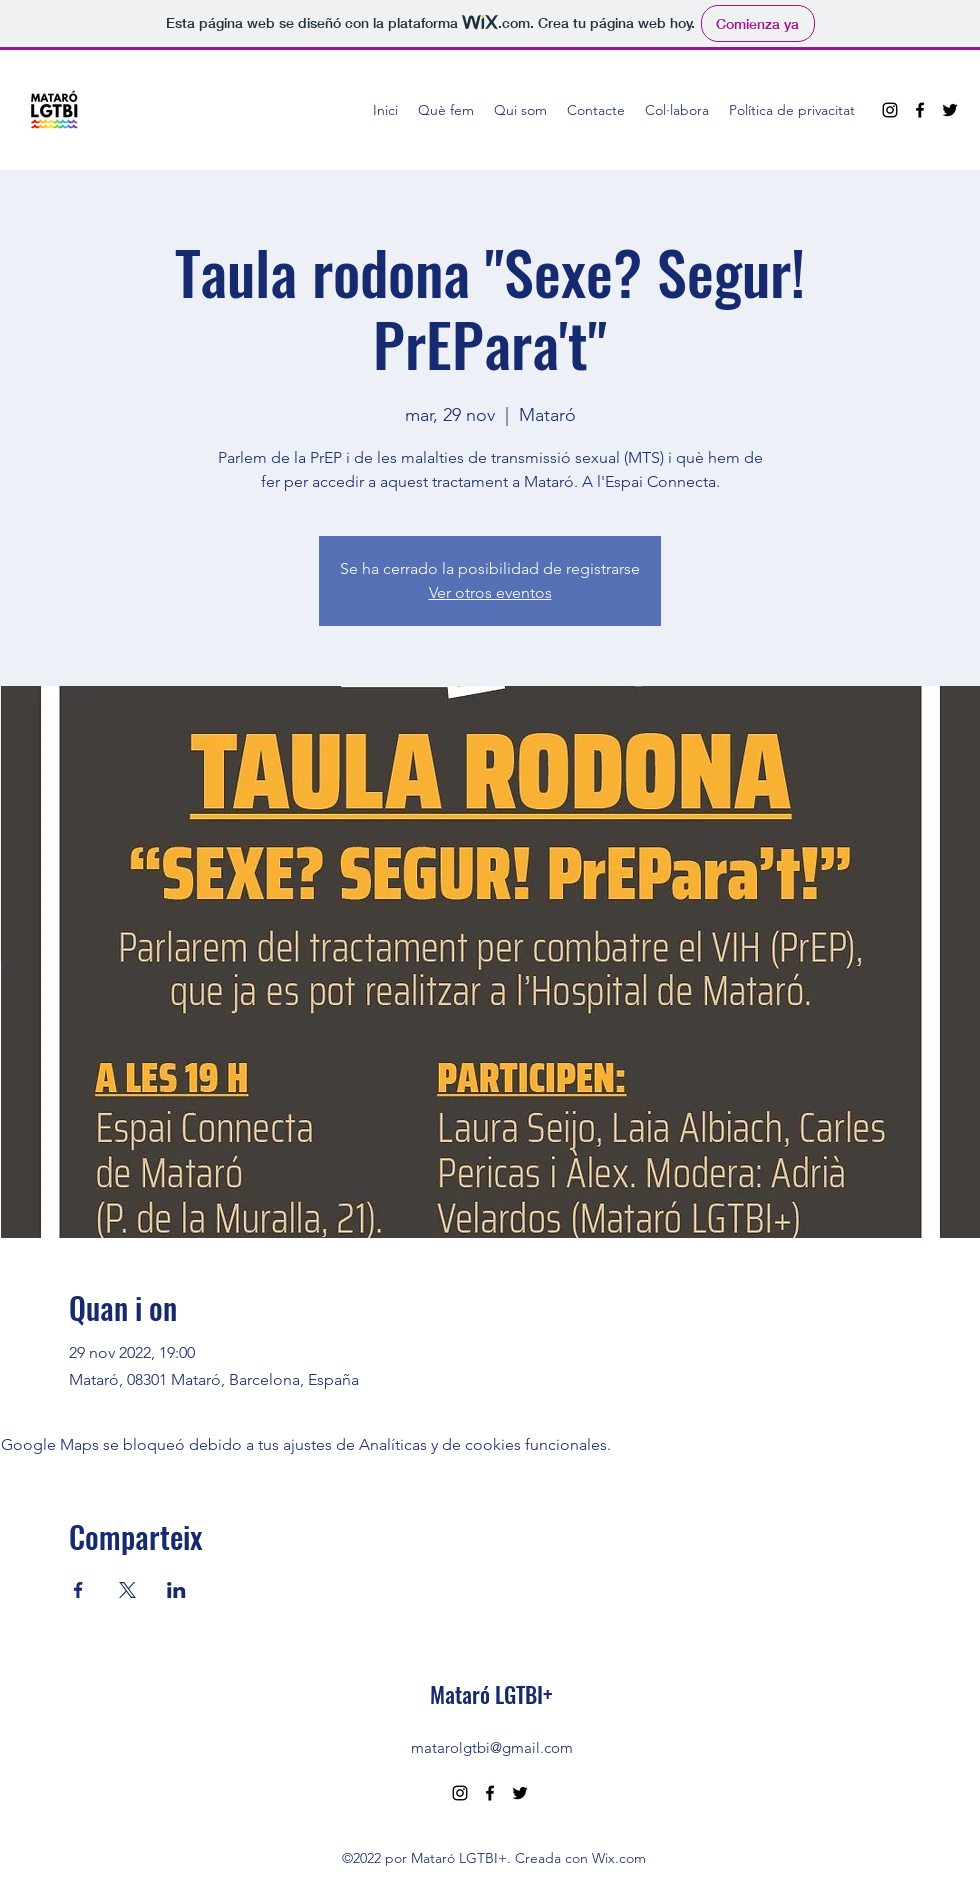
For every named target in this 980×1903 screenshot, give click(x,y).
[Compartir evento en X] (127, 1590)
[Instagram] (890, 110)
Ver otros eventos (490, 592)
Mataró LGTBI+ (491, 1694)
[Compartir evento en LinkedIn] (176, 1590)
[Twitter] (950, 110)
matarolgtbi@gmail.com (492, 1747)
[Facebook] (920, 110)
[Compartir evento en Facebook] (78, 1590)
